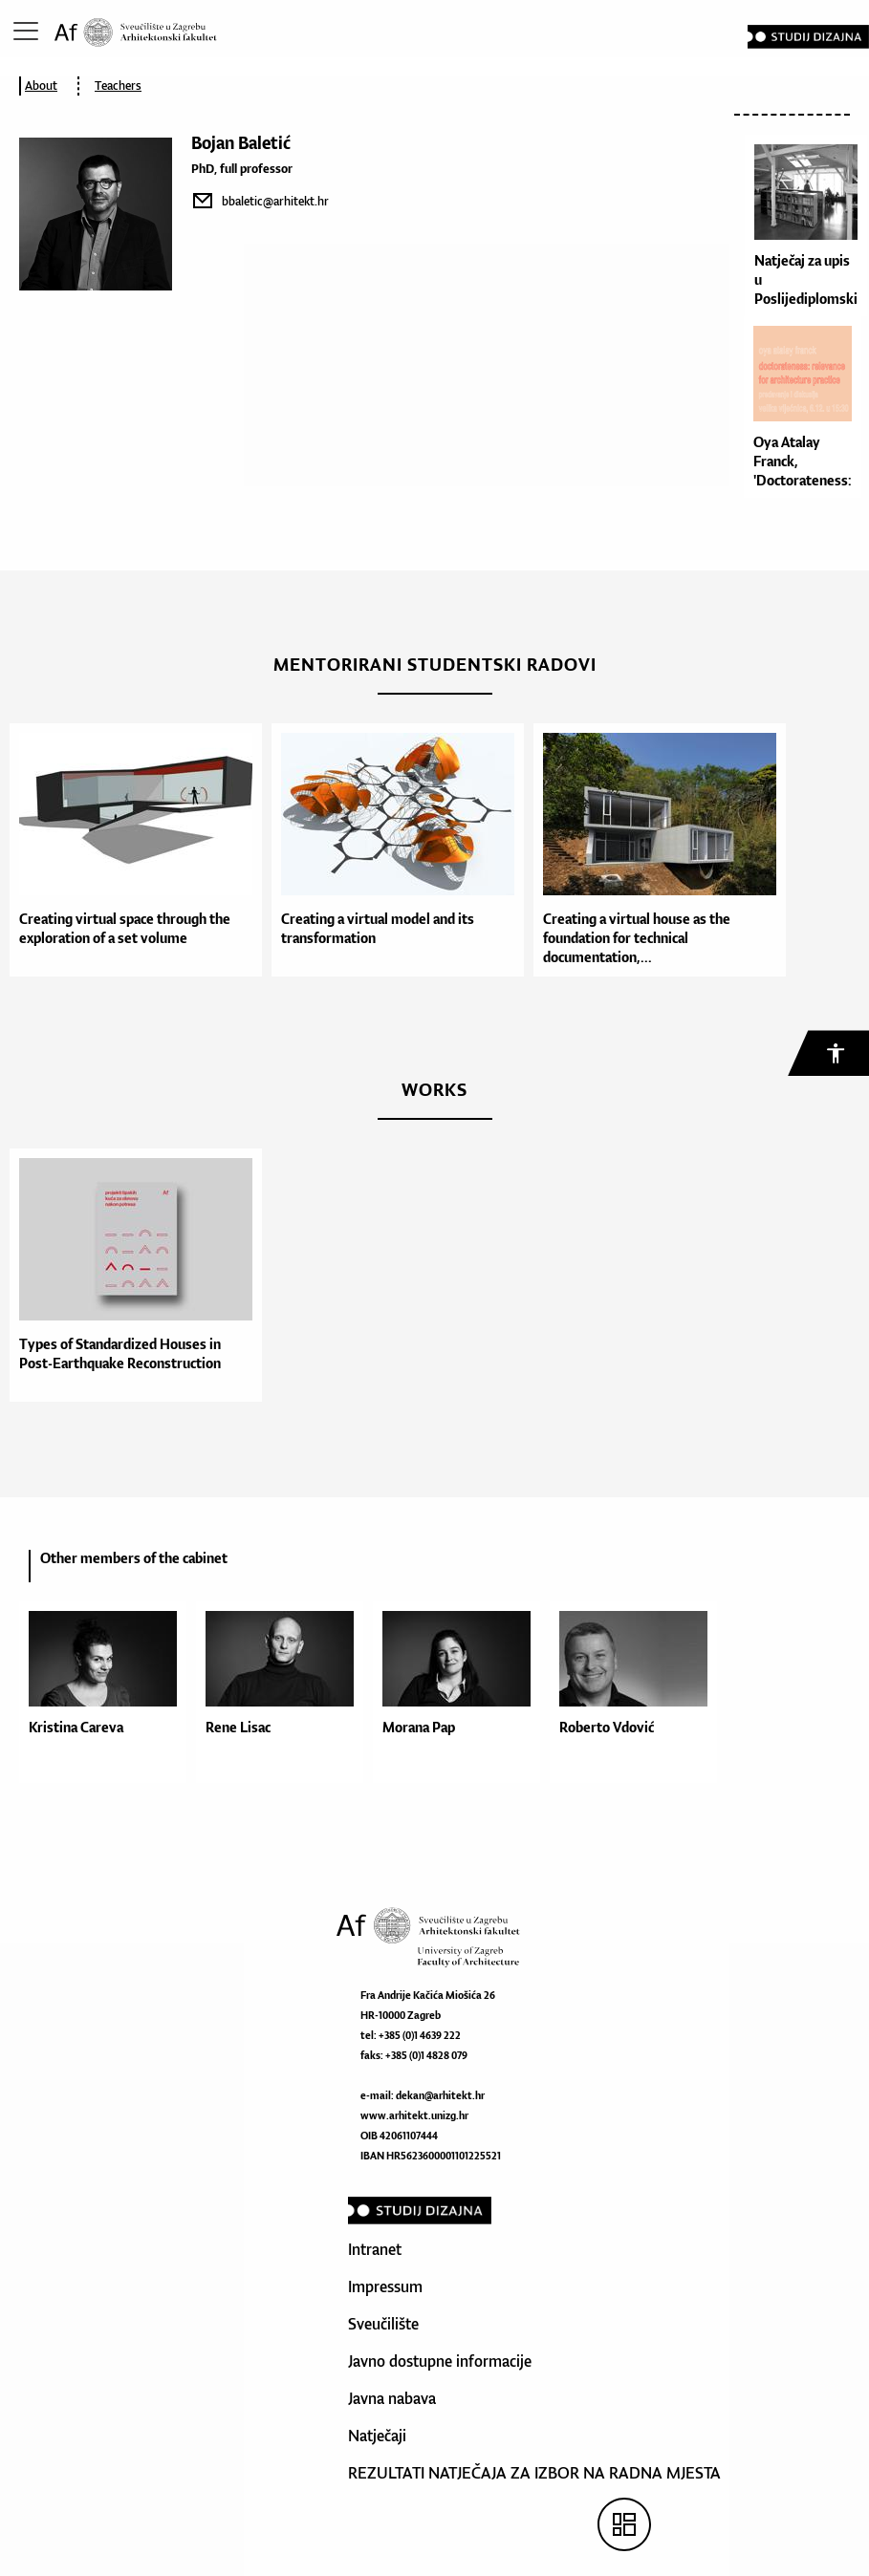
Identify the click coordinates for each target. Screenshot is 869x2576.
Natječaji (377, 2435)
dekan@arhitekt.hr (440, 2095)
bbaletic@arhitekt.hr (275, 201)
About (41, 85)
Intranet (375, 2249)
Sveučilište (383, 2323)
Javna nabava (392, 2398)
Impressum (385, 2286)
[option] (131, 850)
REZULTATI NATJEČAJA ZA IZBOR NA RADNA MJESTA (534, 2472)
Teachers (118, 85)
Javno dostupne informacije (440, 2361)
